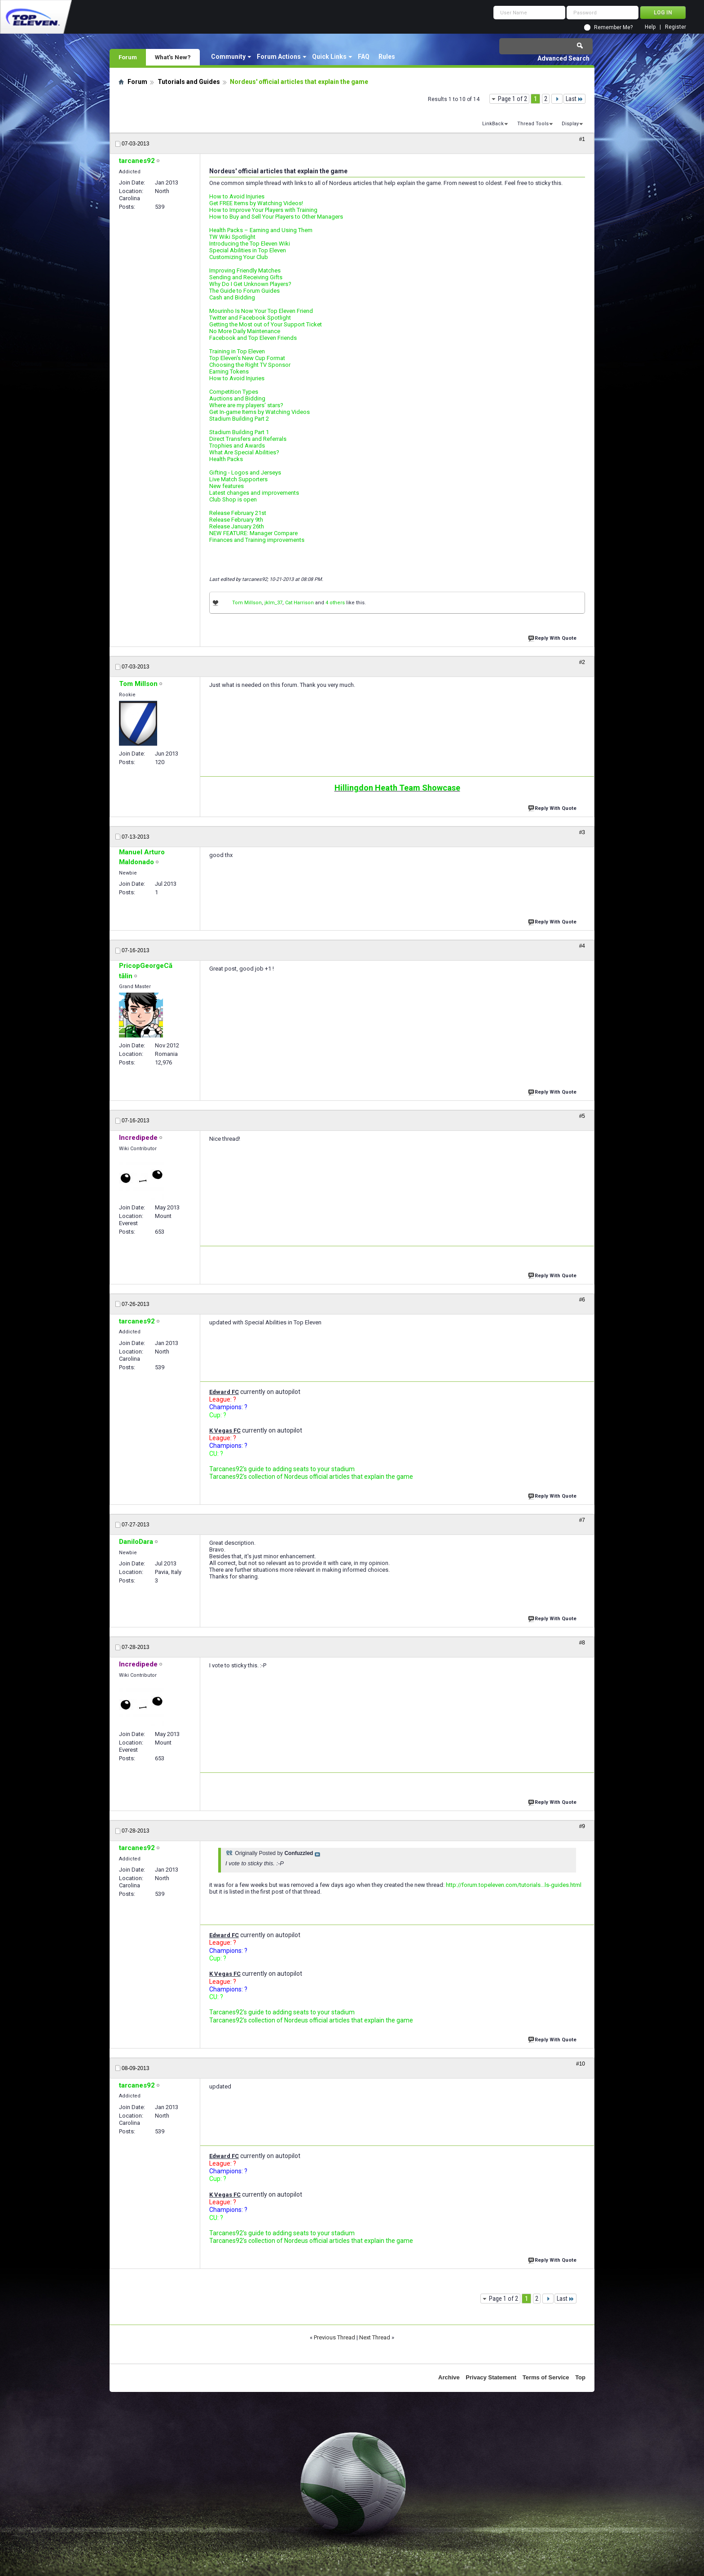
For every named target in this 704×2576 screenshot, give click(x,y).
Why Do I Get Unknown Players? (250, 284)
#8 (582, 1643)
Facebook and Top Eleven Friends (253, 337)
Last (574, 98)
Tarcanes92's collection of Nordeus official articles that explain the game (311, 1476)
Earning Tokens (229, 371)
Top (580, 2377)
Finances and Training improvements (256, 539)
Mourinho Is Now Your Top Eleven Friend (261, 311)
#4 (582, 946)
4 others (335, 603)
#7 (582, 1520)
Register (675, 27)
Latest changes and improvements (254, 492)
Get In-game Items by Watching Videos (259, 412)
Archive (449, 2377)
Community (228, 56)
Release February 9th (236, 519)
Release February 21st (237, 513)
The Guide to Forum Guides (244, 290)
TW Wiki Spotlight (232, 236)
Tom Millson (247, 603)
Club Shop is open (233, 499)
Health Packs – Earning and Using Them (260, 230)
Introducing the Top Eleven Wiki (249, 243)
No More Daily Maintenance (244, 331)
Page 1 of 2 (512, 98)
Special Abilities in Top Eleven (247, 250)
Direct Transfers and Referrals (247, 438)
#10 (580, 2064)
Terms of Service (546, 2377)
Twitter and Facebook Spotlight (250, 317)
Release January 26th (236, 526)
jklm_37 (273, 603)
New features (226, 486)
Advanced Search (563, 58)
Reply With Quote (553, 637)
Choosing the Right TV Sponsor (249, 364)
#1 (582, 139)
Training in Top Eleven (237, 351)
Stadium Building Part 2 (239, 418)
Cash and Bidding (232, 297)
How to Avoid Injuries (236, 196)
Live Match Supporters (238, 479)
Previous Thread (334, 2337)
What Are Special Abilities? (244, 452)
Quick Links (329, 56)
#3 (582, 832)
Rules (386, 56)
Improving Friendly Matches (245, 270)
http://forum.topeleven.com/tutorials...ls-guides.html (513, 1884)
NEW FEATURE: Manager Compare (253, 533)
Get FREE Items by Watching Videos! (256, 203)
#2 (582, 662)
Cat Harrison (299, 603)
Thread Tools (533, 124)
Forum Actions (279, 56)
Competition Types (233, 391)
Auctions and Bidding (237, 398)
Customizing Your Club (238, 257)
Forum (128, 57)
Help (650, 27)
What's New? (173, 57)
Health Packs (226, 459)
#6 (582, 1300)
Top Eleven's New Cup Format (247, 358)
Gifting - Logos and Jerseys (245, 472)
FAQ (364, 56)
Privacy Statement (491, 2377)
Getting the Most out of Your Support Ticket (265, 324)
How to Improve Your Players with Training (263, 210)
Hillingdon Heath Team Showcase (397, 787)
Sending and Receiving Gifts (245, 277)
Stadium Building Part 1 (239, 432)
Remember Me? (613, 27)
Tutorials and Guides (189, 81)
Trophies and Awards (237, 445)
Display (570, 124)
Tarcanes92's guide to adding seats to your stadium (282, 1469)
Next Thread (374, 2337)
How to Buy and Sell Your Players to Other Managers (276, 216)
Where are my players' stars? (246, 405)
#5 (582, 1116)
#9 (582, 1826)
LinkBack (493, 124)
